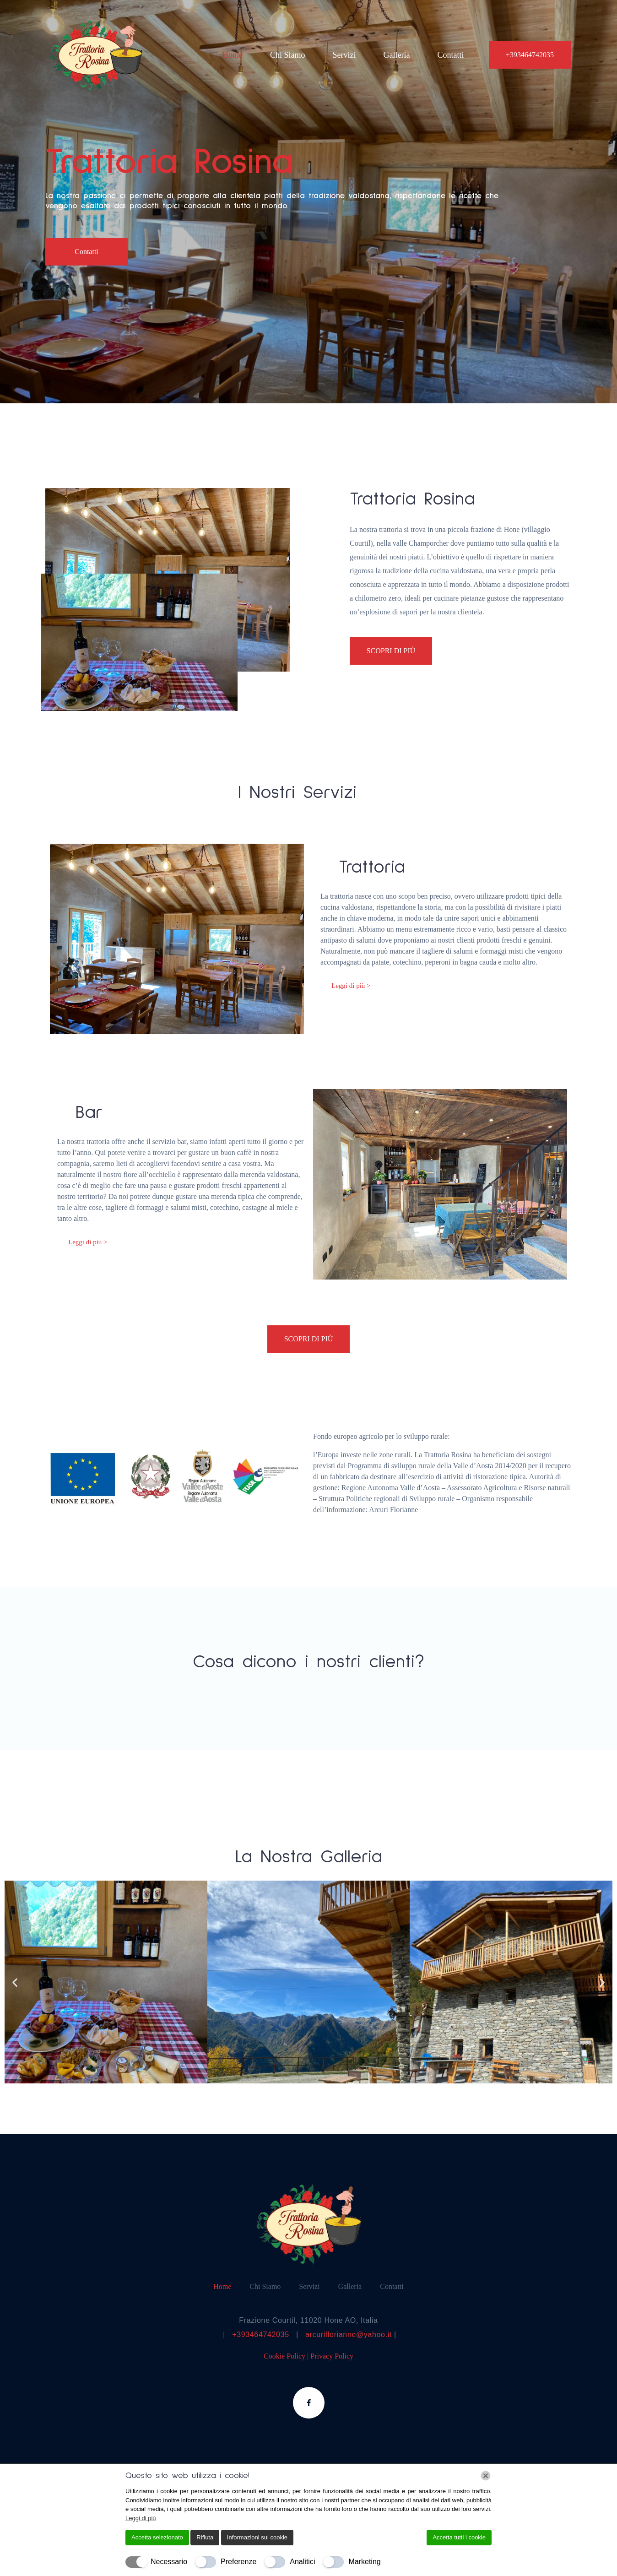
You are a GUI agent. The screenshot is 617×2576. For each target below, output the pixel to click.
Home (232, 55)
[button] (15, 1982)
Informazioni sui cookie (257, 2537)
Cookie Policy (285, 2356)
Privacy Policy (331, 2356)
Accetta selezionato (157, 2537)
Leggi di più (140, 2518)
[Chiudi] (486, 2476)
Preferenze (238, 2561)
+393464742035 (260, 2334)
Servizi (344, 55)
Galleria (396, 55)
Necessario (169, 2561)
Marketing (364, 2561)
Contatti (450, 55)
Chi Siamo (287, 55)
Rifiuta (204, 2537)
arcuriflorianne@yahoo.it (348, 2334)
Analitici (302, 2561)
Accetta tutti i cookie (459, 2537)
